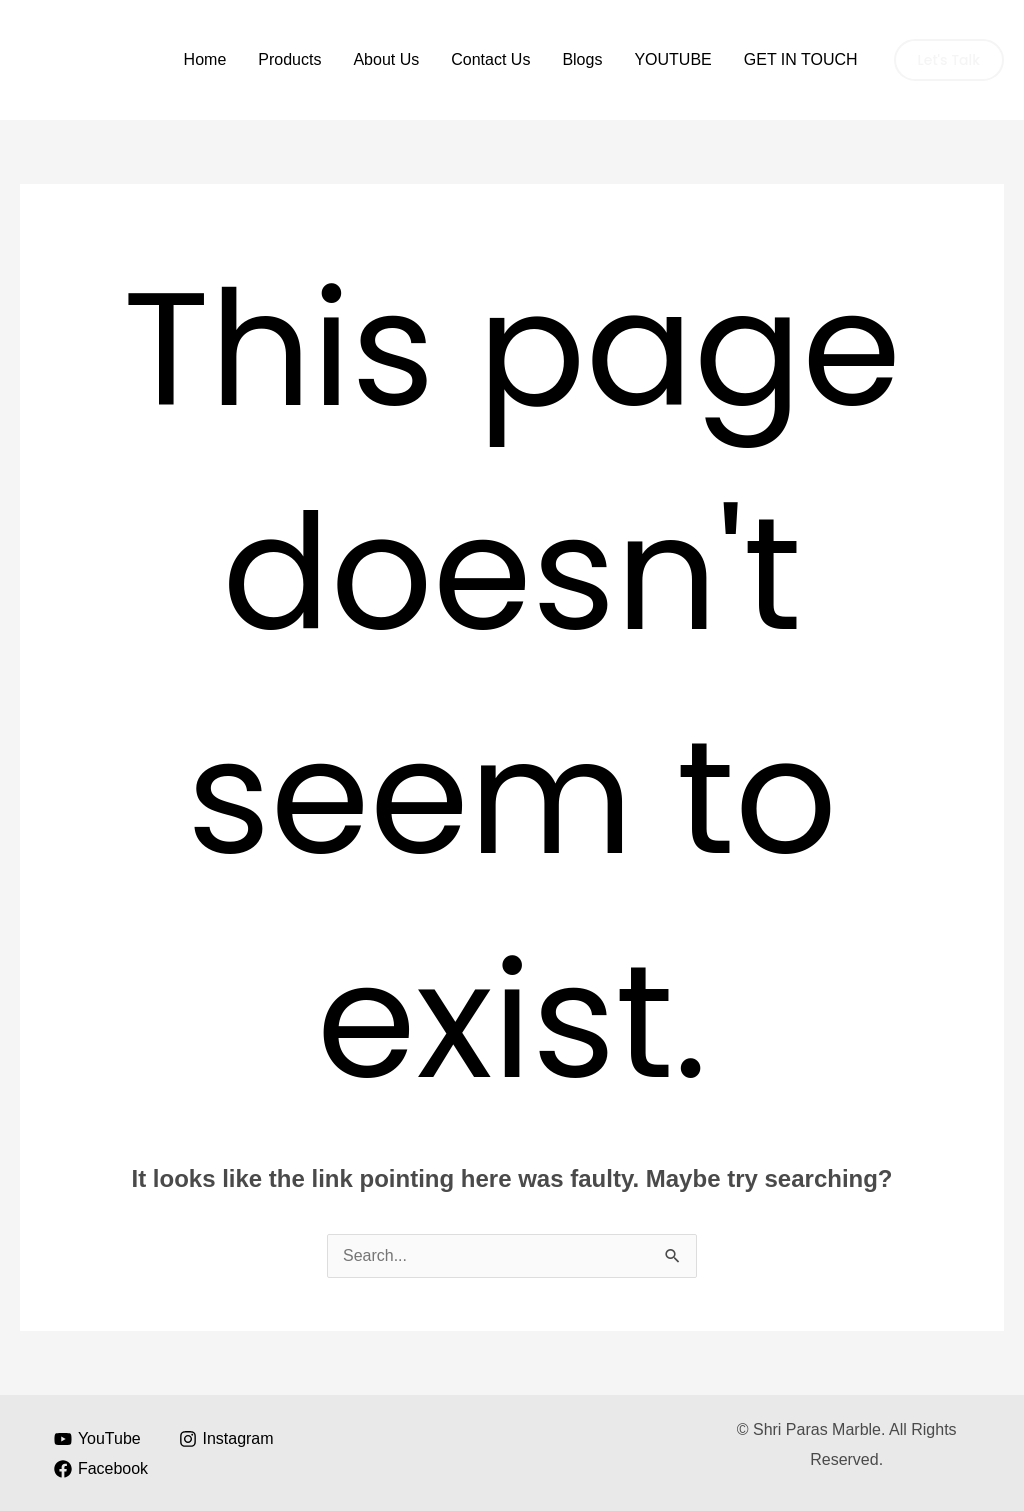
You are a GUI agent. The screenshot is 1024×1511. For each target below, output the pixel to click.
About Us (386, 59)
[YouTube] (98, 1439)
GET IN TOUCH (801, 59)
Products (289, 59)
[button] (949, 60)
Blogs (582, 59)
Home (205, 59)
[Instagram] (226, 1439)
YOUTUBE (672, 59)
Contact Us (490, 59)
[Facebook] (101, 1469)
